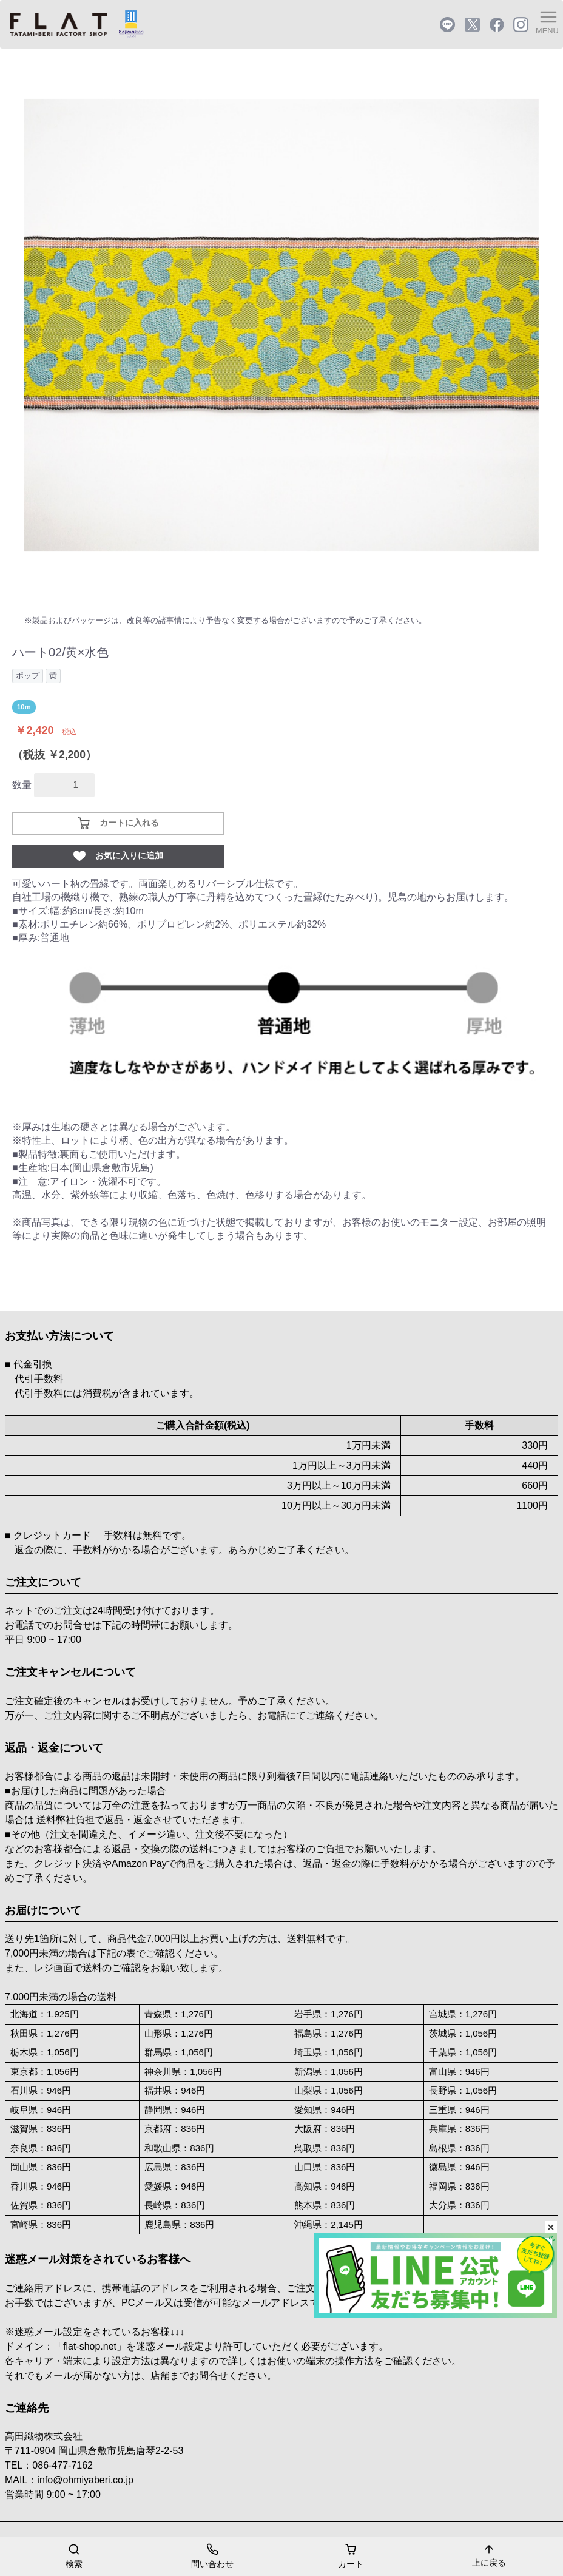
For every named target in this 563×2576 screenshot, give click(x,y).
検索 (74, 2555)
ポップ (27, 675)
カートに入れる (118, 823)
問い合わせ (212, 2555)
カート (350, 2555)
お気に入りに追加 (118, 856)
